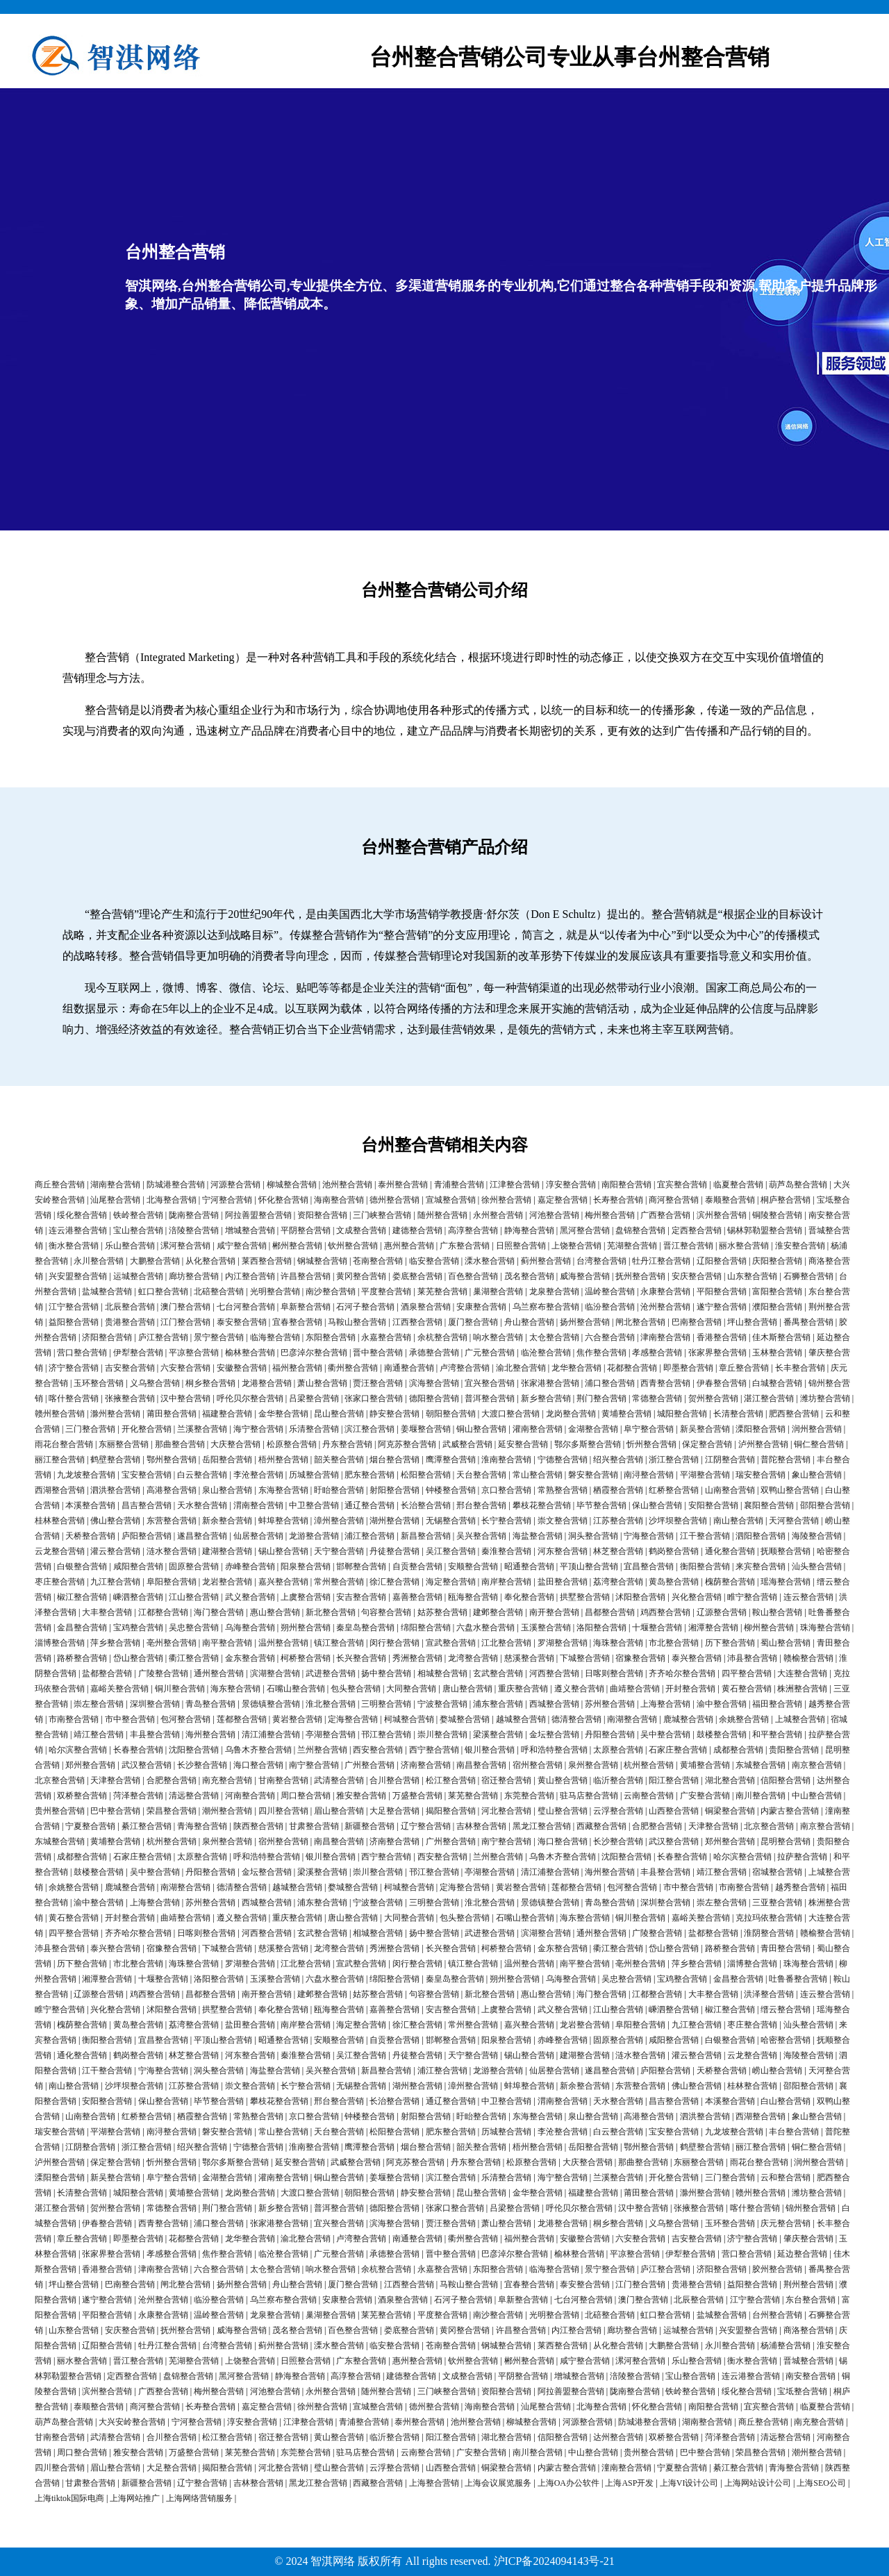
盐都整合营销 (107, 1673)
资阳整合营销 (322, 1215)
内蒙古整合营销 (790, 1811)
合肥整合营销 (172, 1780)
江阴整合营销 (730, 1459)
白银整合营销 (82, 1566)
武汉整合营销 (147, 1765)
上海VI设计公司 (689, 2483)
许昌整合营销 (306, 1276)
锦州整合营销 (811, 2208)
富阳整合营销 (777, 1291)
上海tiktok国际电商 (69, 2498)
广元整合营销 (490, 1352)
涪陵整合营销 (194, 1230)
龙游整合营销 (314, 1536)
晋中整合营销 (378, 1352)
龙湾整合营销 (473, 1658)
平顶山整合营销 (589, 1566)
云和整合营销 (786, 2177)
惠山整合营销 (275, 1612)
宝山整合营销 (138, 1230)
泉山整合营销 (227, 1490)
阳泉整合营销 (306, 1566)
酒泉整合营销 (426, 1307)
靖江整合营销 (99, 1734)
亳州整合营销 (172, 1643)
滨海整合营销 (434, 1383)
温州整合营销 (283, 1643)
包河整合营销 (185, 1719)
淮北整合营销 (331, 1704)
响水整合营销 (498, 1337)
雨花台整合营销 (64, 1444)
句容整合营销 (386, 1612)
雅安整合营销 (361, 1795)
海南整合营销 (339, 1200)
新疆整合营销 (369, 1826)
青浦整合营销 (459, 1184)
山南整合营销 (730, 1490)
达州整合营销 (618, 2437)
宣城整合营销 (451, 1200)
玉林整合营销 (777, 1352)
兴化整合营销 (697, 1597)
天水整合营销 (202, 1505)
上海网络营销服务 (199, 2498)
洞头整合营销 (593, 1536)
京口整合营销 (506, 1490)
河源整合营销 (235, 1184)
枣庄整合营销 (60, 1582)
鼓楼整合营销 (722, 1734)
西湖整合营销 (60, 1490)
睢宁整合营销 (752, 1597)
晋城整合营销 (808, 2361)
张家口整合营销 (373, 1398)
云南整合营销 (649, 1795)
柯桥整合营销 (306, 1658)
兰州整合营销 (322, 1750)
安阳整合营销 (713, 1505)
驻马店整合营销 (589, 1795)
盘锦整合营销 (640, 1230)
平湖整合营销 (705, 1475)
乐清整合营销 (314, 1429)
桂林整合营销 (60, 1520)
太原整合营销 (618, 1750)
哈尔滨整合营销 (78, 1750)
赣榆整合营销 (808, 1658)
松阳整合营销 (426, 1475)
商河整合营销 (674, 1200)
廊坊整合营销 (194, 1276)
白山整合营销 (786, 2101)
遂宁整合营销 (722, 1307)
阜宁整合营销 (649, 1429)
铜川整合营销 (180, 1688)
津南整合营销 (665, 1337)
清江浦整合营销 (271, 1734)
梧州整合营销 (283, 1459)
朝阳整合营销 (451, 1414)
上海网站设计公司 (757, 2483)
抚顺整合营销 (786, 1551)
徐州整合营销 (506, 1200)
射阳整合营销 (394, 1490)
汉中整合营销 (185, 1398)
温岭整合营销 (610, 1291)
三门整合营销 (90, 1429)
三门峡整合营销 (382, 1215)
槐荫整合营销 (730, 1582)
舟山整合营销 (529, 1322)
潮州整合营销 (227, 1811)
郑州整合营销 (90, 1765)
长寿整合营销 (618, 1200)
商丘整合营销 (60, 1184)
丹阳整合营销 (610, 1734)
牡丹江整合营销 (661, 1261)
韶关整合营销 (339, 1459)
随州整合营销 (442, 1215)
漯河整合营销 (185, 1246)
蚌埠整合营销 (283, 1520)
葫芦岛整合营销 (798, 1184)
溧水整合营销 (490, 1261)
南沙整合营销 (331, 1291)
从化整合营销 (210, 1261)
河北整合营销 (506, 1811)
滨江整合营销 (369, 1429)
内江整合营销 (250, 1276)
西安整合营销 (378, 1750)
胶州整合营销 (777, 2269)
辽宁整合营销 (426, 1826)
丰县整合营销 (155, 1734)
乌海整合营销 (250, 1627)
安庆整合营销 (697, 1276)
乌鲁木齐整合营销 (258, 1750)
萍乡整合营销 (115, 1643)
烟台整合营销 (394, 1459)
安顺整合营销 (473, 1566)
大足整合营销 (394, 1811)
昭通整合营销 (529, 1566)
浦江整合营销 (369, 1536)
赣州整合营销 (60, 1414)
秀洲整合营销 (417, 1658)
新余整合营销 (227, 1520)
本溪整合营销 (90, 1505)
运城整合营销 (138, 1276)
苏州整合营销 (610, 1704)
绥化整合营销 (82, 1215)
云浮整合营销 (618, 1811)
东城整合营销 (761, 1765)
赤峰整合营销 (250, 1566)
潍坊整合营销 (825, 1398)
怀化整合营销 (283, 1200)
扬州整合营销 (585, 1322)
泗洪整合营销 (115, 1490)
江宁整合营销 (74, 1307)
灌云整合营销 (115, 1551)
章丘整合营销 (744, 1368)
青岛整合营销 (210, 1704)
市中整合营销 (130, 1719)
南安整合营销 (811, 2376)
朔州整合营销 (306, 1627)
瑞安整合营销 (761, 1475)
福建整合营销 (227, 1414)
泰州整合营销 (403, 1184)
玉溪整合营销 (546, 1627)
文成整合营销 (361, 1230)
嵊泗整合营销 (138, 1597)
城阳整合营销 (682, 1414)
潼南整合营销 (626, 2468)
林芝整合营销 (618, 1551)
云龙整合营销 (60, 1551)
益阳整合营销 (74, 1322)
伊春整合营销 (722, 1383)
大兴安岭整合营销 (132, 2422)
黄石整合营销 (747, 1688)
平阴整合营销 (306, 1230)
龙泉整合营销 (554, 1291)
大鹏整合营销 (155, 1261)
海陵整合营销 (817, 1536)
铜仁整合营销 (819, 1444)
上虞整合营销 (306, 1597)
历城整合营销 (314, 1475)
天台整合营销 (481, 1475)
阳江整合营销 (674, 1780)
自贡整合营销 (417, 1566)
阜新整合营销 (306, 1307)
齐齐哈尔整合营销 (682, 1673)
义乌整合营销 (155, 1383)
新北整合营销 (331, 1612)
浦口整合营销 (610, 1383)
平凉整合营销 (194, 1352)
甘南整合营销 (283, 1780)
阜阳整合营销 (172, 1582)
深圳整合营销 (155, 1704)
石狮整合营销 (808, 1276)
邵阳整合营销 (825, 1505)
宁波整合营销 (442, 1704)
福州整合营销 (297, 1368)
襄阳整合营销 (769, 1505)
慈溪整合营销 (529, 1658)
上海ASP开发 (629, 2483)
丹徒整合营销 (394, 1551)
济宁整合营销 (74, 1368)
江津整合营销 (515, 1184)
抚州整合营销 (640, 1276)
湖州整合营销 (394, 1520)
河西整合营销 (554, 1673)
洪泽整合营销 (769, 1994)
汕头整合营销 (817, 1566)
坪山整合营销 (752, 1322)
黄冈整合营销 (361, 1276)
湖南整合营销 (115, 1184)
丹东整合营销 (347, 1444)
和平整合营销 (777, 1734)
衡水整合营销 (74, 1246)
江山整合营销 (194, 1597)
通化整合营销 (730, 1551)
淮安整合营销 (800, 1246)
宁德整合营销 (563, 1459)
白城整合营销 (777, 1383)
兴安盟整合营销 (78, 1276)
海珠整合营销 (618, 1643)
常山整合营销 (538, 1475)
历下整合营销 (730, 1643)
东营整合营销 (172, 1520)
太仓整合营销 (554, 1337)
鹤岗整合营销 (674, 1551)
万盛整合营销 (417, 1795)
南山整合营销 (738, 1520)
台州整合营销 (777, 2315)
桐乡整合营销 (210, 1383)
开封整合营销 (690, 1688)
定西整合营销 (697, 1230)
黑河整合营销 (585, 1230)
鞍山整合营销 (777, 1612)
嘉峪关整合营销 (119, 1688)
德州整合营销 (394, 1200)
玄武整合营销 (498, 1673)
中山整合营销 (817, 1795)
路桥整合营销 (82, 1658)
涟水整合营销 (172, 1551)
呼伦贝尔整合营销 (250, 1398)
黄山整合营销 (563, 1780)
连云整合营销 (808, 1597)
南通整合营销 (409, 1368)
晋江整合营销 (688, 1246)
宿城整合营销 (777, 1872)
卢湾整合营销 (465, 1368)
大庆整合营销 (235, 1444)
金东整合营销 (250, 1658)
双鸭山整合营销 (790, 1490)
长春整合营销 (138, 1750)
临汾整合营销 (610, 1307)
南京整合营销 (817, 1765)
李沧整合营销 (258, 1475)
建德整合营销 (417, 1230)
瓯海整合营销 (473, 1597)
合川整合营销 (394, 1780)
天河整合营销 (794, 1520)
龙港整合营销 (267, 1383)
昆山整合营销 (339, 1414)
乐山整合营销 (130, 1246)
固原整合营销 (194, 1566)
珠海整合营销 (825, 1627)
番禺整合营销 (808, 1322)
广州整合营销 (369, 1765)
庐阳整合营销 (147, 1536)
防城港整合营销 (176, 1184)
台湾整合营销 (601, 1261)
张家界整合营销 (717, 1352)
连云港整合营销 (78, 1230)
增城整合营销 (250, 1230)
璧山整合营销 (563, 1811)
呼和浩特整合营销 (554, 1750)
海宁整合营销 (258, 1429)
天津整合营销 (115, 1780)
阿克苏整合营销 (407, 1444)
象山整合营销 (817, 1475)
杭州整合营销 (649, 1765)
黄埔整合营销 (626, 1414)
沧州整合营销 (665, 1307)
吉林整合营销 (481, 1826)
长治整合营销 (426, 1505)
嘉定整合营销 (563, 1200)
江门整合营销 (185, 1322)
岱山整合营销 (138, 1658)
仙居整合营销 (258, 1536)
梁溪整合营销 (498, 1734)
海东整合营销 (235, 1688)
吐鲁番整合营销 (798, 1979)
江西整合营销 (417, 1322)
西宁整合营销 (434, 1750)
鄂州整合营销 (172, 1459)
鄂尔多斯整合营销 (587, 1444)
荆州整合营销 (808, 2284)
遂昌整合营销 (202, 1536)
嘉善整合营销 (417, 1597)
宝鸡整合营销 (138, 1627)
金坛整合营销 (554, 1734)
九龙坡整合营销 (86, 1475)
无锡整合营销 (451, 1520)
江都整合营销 (163, 1612)
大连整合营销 (802, 1673)
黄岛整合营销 (674, 1582)
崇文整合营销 (563, 1520)
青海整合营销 (202, 1826)
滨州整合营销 (722, 1215)
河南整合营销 (250, 1795)
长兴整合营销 (361, 1658)
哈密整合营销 (786, 2040)
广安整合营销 (705, 1795)
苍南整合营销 (378, 1261)
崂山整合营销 (777, 2070)
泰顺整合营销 (730, 1200)
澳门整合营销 (185, 1307)
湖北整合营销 (730, 1780)
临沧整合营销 (546, 1352)
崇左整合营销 (99, 1704)
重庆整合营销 (523, 1688)
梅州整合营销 (610, 1215)
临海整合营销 (275, 1337)
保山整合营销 (657, 1505)
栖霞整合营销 (618, 1490)
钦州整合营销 (353, 1246)
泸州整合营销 (763, 1444)
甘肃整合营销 (314, 1826)
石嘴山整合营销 (296, 1688)
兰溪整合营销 (202, 1429)
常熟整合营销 (563, 1490)
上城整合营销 (800, 1719)
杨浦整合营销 (786, 2345)
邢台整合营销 (481, 1505)
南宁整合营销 (314, 1765)
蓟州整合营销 (546, 1261)
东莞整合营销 (529, 1795)
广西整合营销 (665, 1215)
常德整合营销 (657, 1398)
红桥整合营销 (674, 1490)
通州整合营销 (219, 1673)
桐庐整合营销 (786, 1200)
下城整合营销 (585, 1658)
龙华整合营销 (576, 1368)
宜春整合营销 (297, 1322)
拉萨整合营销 (802, 1857)
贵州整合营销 (60, 1811)
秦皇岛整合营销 (365, 1627)
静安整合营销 (394, 1414)
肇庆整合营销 (808, 2238)
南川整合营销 (761, 1795)
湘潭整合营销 (713, 1627)
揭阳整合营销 (451, 1811)
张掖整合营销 (130, 1398)
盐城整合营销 (107, 1291)
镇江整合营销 (339, 1643)
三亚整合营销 (777, 1902)
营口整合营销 (82, 1352)
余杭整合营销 (442, 1337)
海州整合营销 (210, 1734)
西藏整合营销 (601, 1826)
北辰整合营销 (130, 1307)
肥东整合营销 (369, 1475)
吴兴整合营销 (481, 1536)
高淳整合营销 (473, 1230)
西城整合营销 (554, 1704)
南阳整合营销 (626, 1184)
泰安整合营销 (242, 1322)
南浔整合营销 (649, 1475)
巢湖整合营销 (498, 1291)
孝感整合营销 (657, 1352)
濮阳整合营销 (777, 1307)
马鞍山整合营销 (357, 1322)
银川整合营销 (490, 1750)
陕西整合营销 (258, 1826)
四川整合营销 (283, 1811)
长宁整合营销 (506, 1520)
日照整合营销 (521, 1246)
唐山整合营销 (467, 1688)
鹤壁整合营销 (115, 1459)
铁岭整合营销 (138, 1215)
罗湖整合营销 (563, 1643)
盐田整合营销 (563, 1582)
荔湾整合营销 (618, 1582)
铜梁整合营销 (730, 1811)
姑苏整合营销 (442, 1612)
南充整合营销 (227, 1780)
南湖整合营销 (632, 1719)
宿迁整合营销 (506, 1780)
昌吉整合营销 (147, 1505)
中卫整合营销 (314, 1505)
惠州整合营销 (409, 1246)
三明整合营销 (386, 1704)
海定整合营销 (451, 1582)
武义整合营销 (250, 1597)
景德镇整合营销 (271, 1704)
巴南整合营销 (697, 1322)
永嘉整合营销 (386, 1337)
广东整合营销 (465, 1246)
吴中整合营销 (665, 1734)
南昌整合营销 (481, 1765)
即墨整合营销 (688, 1368)
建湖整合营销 (227, 1551)
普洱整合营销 (490, 1398)
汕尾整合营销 (115, 1200)
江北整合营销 (506, 1643)
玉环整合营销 (99, 1383)
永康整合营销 (665, 1291)
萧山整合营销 (322, 1383)
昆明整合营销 (786, 1841)
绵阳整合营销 (426, 1627)
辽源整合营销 (722, 1612)
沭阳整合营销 (640, 1597)
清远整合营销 (194, 1795)
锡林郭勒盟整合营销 (764, 1230)
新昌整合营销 (426, 1536)
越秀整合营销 (800, 1887)
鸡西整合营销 (665, 1612)
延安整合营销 (523, 1444)
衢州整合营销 (353, 1368)
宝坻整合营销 (802, 2391)
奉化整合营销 (529, 1597)
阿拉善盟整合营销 (258, 1215)
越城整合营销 (521, 1719)
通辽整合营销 (369, 1505)
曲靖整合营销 (635, 1688)
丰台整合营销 (794, 2131)
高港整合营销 (172, 1490)
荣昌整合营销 (172, 1811)
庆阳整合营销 (777, 1261)
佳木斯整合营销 (781, 1337)
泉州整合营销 (593, 1765)
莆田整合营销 (172, 1414)
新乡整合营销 (546, 1398)
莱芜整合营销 (442, 1291)
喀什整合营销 (74, 1398)
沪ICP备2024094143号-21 (554, 2561)
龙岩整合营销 (227, 1582)
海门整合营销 (219, 1612)
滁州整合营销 (115, 1414)
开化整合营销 (147, 1429)
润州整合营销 (817, 1429)
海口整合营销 (258, 1765)
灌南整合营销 (538, 1429)
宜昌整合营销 (649, 1566)
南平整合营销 (227, 1643)
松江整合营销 (451, 1780)
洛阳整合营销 (601, 1627)
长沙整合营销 (202, 1765)
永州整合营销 (498, 1215)
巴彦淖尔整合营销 (314, 1352)
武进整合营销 (331, 1673)
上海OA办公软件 (568, 2483)
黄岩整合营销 (297, 1719)
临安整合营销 (434, 1261)
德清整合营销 (576, 1719)
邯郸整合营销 (361, 1566)
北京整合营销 (60, 1780)
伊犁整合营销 (138, 1352)
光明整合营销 (275, 1291)
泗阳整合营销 (761, 1536)
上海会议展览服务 (498, 2483)
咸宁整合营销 (242, 1246)
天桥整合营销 (90, 1536)
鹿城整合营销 (688, 1719)
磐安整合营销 (593, 1475)
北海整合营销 (172, 1200)
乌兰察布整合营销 (546, 1307)
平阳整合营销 (722, 1291)
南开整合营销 (554, 1612)
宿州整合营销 (538, 1765)
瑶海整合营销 (786, 1582)
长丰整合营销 (800, 1368)
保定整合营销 (707, 1444)
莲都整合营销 (242, 1719)
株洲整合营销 (802, 1688)
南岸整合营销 (506, 1582)
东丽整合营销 (124, 1444)
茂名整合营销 (529, 1276)
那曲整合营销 (180, 1444)
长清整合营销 (738, 1414)
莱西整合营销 (267, 1261)
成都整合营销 (738, 1750)
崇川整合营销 (442, 1734)
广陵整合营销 (163, 1673)
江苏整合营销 (618, 1520)
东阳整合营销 (331, 1337)
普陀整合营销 (786, 1459)
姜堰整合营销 (426, 1429)
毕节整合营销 (601, 1505)
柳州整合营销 (769, 1627)
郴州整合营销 (297, 1246)
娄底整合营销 (417, 1276)
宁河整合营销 (227, 1200)
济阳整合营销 (107, 1337)
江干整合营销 (705, 1536)
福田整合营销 (777, 1704)
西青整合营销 (665, 1383)
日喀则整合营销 (614, 1673)
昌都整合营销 (610, 1612)
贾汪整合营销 (378, 1383)
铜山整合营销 (481, 1429)
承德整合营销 (434, 1352)
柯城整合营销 (409, 1719)
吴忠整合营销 (194, 1627)
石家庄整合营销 (678, 1750)
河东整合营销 (563, 1551)
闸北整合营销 (640, 1322)
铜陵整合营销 (777, 1215)
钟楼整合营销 (451, 1490)
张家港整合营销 (550, 1383)
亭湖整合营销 (331, 1734)
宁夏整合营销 (90, 1826)
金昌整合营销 (82, 1627)
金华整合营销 (283, 1414)
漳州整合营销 (339, 1520)
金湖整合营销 (593, 1429)
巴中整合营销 (115, 1811)
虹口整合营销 (163, 1291)
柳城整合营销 (292, 1184)
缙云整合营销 (786, 2009)
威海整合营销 (585, 1276)
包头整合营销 (356, 1688)
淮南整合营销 (506, 1459)
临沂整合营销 (618, 1780)
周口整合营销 (306, 1795)
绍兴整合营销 (618, 1459)
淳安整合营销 (571, 1184)
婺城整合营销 (465, 1719)
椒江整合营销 (82, 1597)
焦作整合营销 (601, 1352)
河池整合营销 (554, 1215)
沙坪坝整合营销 (678, 1520)
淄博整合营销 (60, 1643)
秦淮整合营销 (506, 1551)
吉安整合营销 (130, 1368)
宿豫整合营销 (640, 1658)
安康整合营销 (481, 1307)
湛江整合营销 (769, 1398)
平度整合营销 (386, 1291)
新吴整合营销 (705, 1429)
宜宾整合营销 (682, 1184)
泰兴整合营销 (697, 1658)
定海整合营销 (353, 1719)
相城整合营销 (442, 1673)
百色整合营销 (473, 1276)
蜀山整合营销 (786, 1643)
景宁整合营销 (219, 1337)
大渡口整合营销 (510, 1414)
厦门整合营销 (473, 1322)
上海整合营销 (665, 1704)
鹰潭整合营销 (451, 1459)
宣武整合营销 (451, 1643)
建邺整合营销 (498, 1612)
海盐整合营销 (538, 1536)
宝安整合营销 (147, 1475)
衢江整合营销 (194, 1658)
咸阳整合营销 (138, 1566)
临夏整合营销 (738, 1184)
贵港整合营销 (130, 1322)
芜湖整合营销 (632, 1246)
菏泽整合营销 (138, 1795)
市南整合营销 (74, 1719)
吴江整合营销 (451, 1551)
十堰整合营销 (657, 1627)
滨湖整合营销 (275, 1673)
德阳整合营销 (434, 1398)
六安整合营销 (185, 1368)
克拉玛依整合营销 (769, 1918)
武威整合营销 (467, 1444)
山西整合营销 (674, 1811)
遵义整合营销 (579, 1688)
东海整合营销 (283, 1490)
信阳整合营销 (786, 1780)
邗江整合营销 (386, 1734)
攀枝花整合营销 (542, 1505)
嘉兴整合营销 (283, 1582)
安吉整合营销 (361, 1597)
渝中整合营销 (722, 1704)
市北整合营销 (674, 1643)
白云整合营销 (202, 1475)
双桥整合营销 (82, 1795)
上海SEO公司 (821, 2483)
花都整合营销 (632, 1368)
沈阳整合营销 (194, 1750)
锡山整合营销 (283, 1551)
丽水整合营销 (744, 1246)
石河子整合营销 (365, 1307)
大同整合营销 (411, 1688)
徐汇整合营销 (394, 1582)
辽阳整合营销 (722, 1261)
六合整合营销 (610, 1337)
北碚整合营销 (219, 1291)
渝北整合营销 (521, 1368)
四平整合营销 (747, 1673)
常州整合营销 (339, 1582)
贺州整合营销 (713, 1398)
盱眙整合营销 (339, 1490)
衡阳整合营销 (705, 1566)
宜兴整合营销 (490, 1383)
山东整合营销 (752, 1276)
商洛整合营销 (808, 2330)
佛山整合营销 (115, 1520)
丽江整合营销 (60, 1459)
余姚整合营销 (744, 1719)
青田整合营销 (786, 1948)
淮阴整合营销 (769, 1933)
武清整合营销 (339, 1780)
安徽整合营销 (242, 1368)
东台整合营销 (811, 2300)
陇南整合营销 (194, 1215)
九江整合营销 (115, 1582)
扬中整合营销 (386, 1673)
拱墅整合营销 (585, 1597)
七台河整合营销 (246, 1307)
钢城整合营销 (322, 1261)
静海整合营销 (529, 1230)
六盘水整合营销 (485, 1627)
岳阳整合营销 (227, 1459)
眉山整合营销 (339, 1811)
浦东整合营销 (498, 1704)
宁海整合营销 (649, 1536)
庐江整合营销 (163, 1337)
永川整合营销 (99, 1261)
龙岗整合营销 (571, 1414)
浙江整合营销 (674, 1459)
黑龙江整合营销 (542, 1826)
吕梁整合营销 (314, 1398)
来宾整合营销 (761, 1566)
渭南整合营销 (258, 1505)
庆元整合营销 (786, 2223)
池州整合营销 (347, 1184)
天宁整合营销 (339, 1551)
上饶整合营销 (576, 1246)
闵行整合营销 (394, 1643)
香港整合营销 (722, 1337)
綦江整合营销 (147, 1826)
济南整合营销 (426, 1765)
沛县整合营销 (752, 1658)
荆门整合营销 (601, 1398)
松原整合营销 (292, 1444)
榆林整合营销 (250, 1352)
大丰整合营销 (107, 1612)
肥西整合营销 (794, 1414)
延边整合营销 (802, 2254)
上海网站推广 (135, 2498)
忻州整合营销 (651, 1444)
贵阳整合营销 (794, 1750)
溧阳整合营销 (761, 1429)
